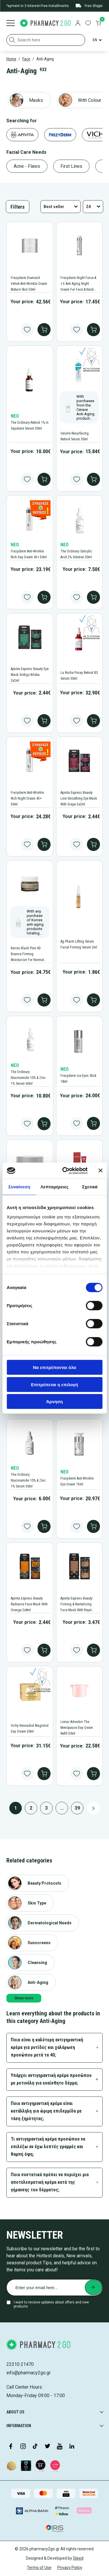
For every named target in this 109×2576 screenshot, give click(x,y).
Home (11, 59)
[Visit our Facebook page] (10, 2447)
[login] (78, 24)
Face (26, 59)
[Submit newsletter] (93, 2287)
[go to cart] (98, 24)
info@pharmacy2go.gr (28, 2373)
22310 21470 (20, 2364)
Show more (24, 1998)
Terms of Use (39, 2567)
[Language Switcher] (97, 40)
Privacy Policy (69, 2567)
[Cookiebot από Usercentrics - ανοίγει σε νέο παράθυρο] (64, 1170)
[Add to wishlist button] (27, 329)
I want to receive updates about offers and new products (51, 2304)
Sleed (78, 2558)
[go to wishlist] (88, 24)
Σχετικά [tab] (89, 1186)
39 (77, 1808)
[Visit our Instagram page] (23, 2447)
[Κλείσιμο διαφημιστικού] (100, 1170)
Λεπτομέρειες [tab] (54, 1186)
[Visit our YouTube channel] (59, 2447)
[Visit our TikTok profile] (35, 2447)
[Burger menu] (10, 23)
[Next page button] (93, 1808)
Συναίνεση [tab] (19, 1186)
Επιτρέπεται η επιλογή (54, 1384)
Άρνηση (54, 1401)
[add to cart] (44, 329)
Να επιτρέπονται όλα (54, 1367)
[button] (12, 40)
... (62, 1808)
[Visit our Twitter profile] (47, 2447)
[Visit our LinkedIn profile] (71, 2447)
